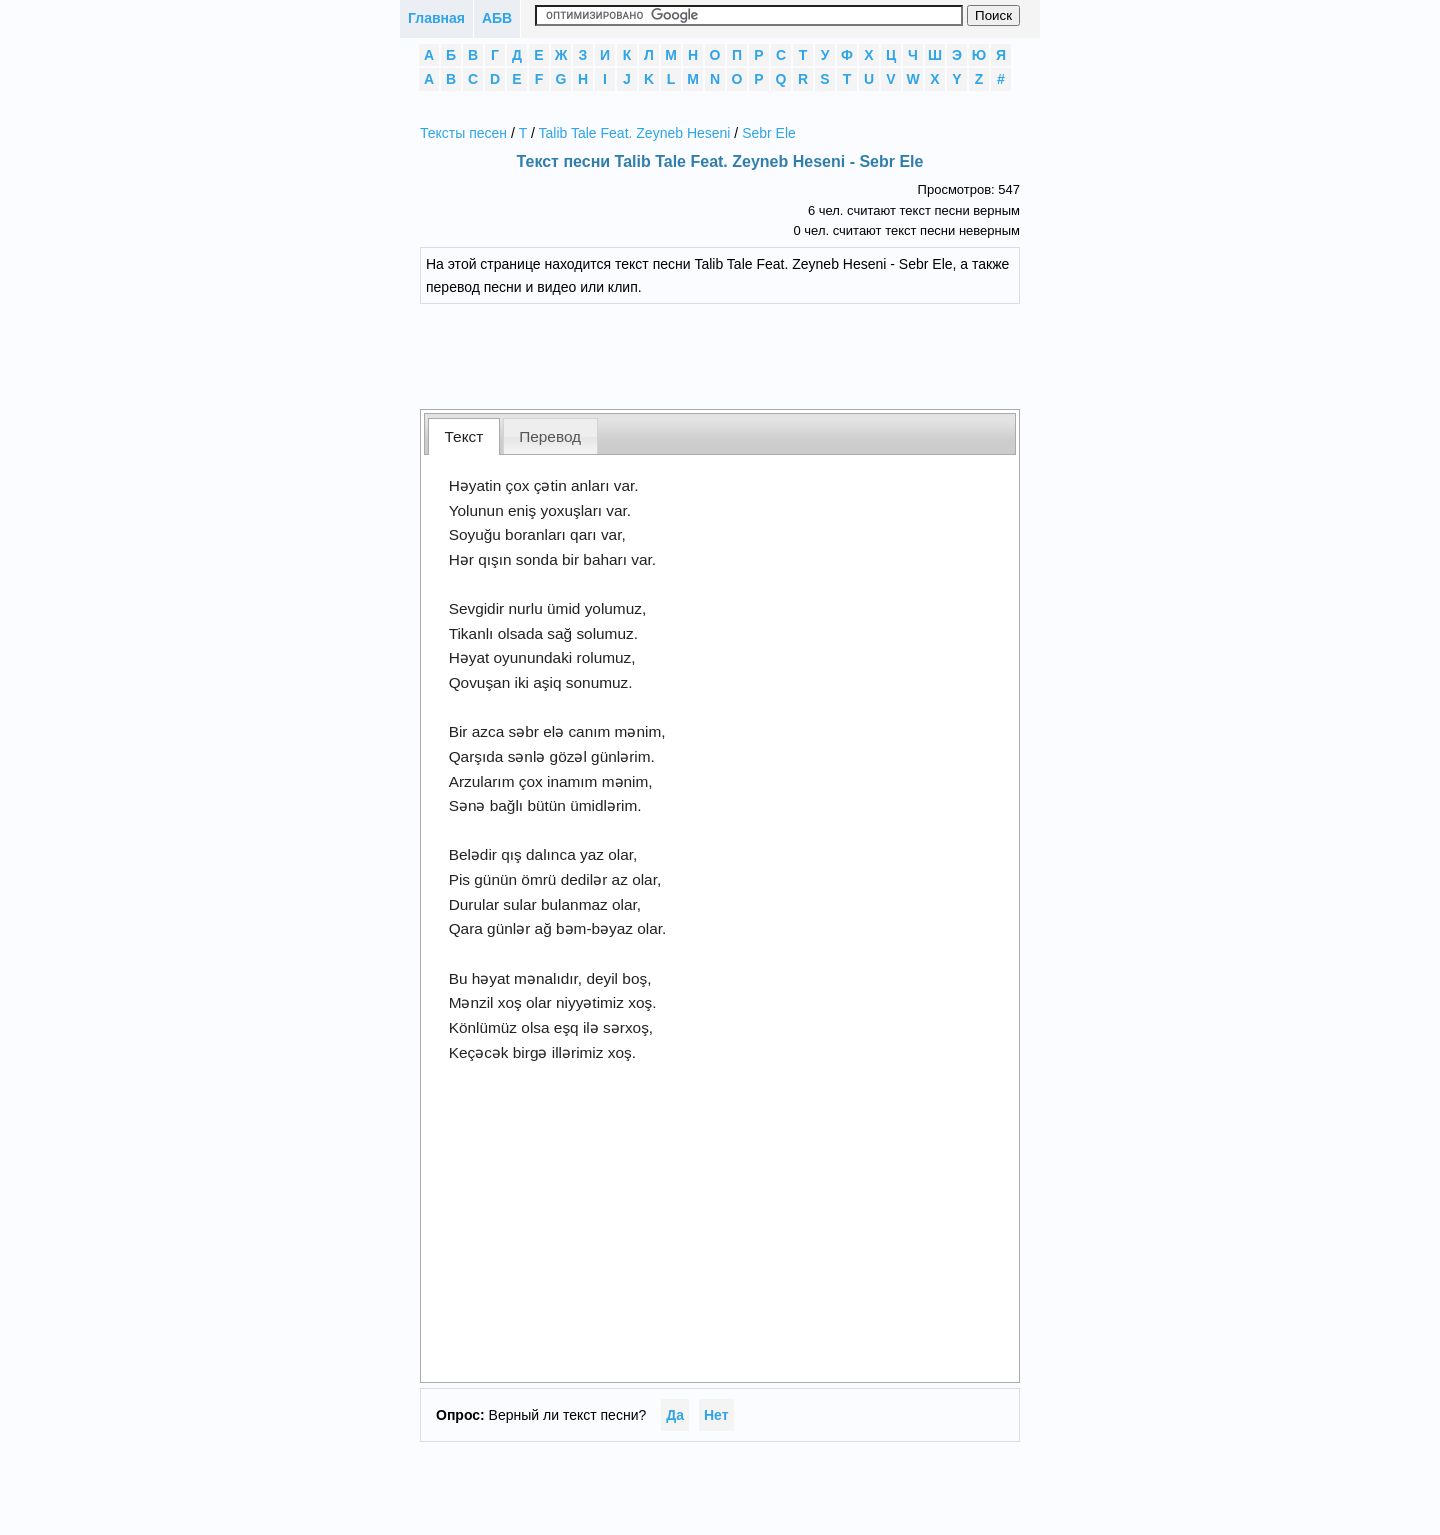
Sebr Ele (769, 133)
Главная (436, 18)
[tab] (464, 436)
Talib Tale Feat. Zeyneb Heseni (635, 133)
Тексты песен (463, 133)
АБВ (497, 18)
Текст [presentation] (464, 436)
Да (675, 1415)
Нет (716, 1415)
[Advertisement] (735, 354)
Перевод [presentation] (550, 436)
